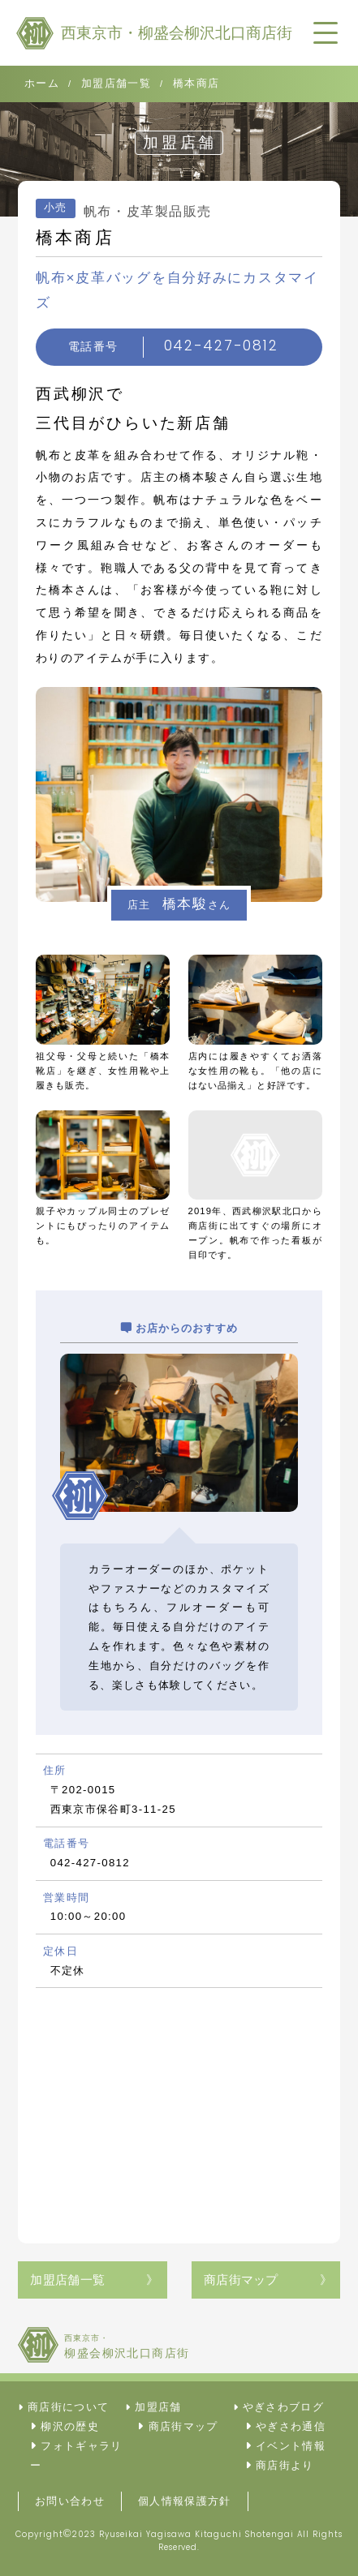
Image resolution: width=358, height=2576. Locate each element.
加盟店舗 (158, 2407)
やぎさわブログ (283, 2407)
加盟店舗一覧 (67, 2279)
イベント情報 (291, 2446)
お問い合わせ (70, 2501)
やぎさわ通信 (291, 2426)
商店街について (68, 2407)
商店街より (285, 2465)
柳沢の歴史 (70, 2426)
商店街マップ (241, 2279)
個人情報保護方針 (184, 2501)
